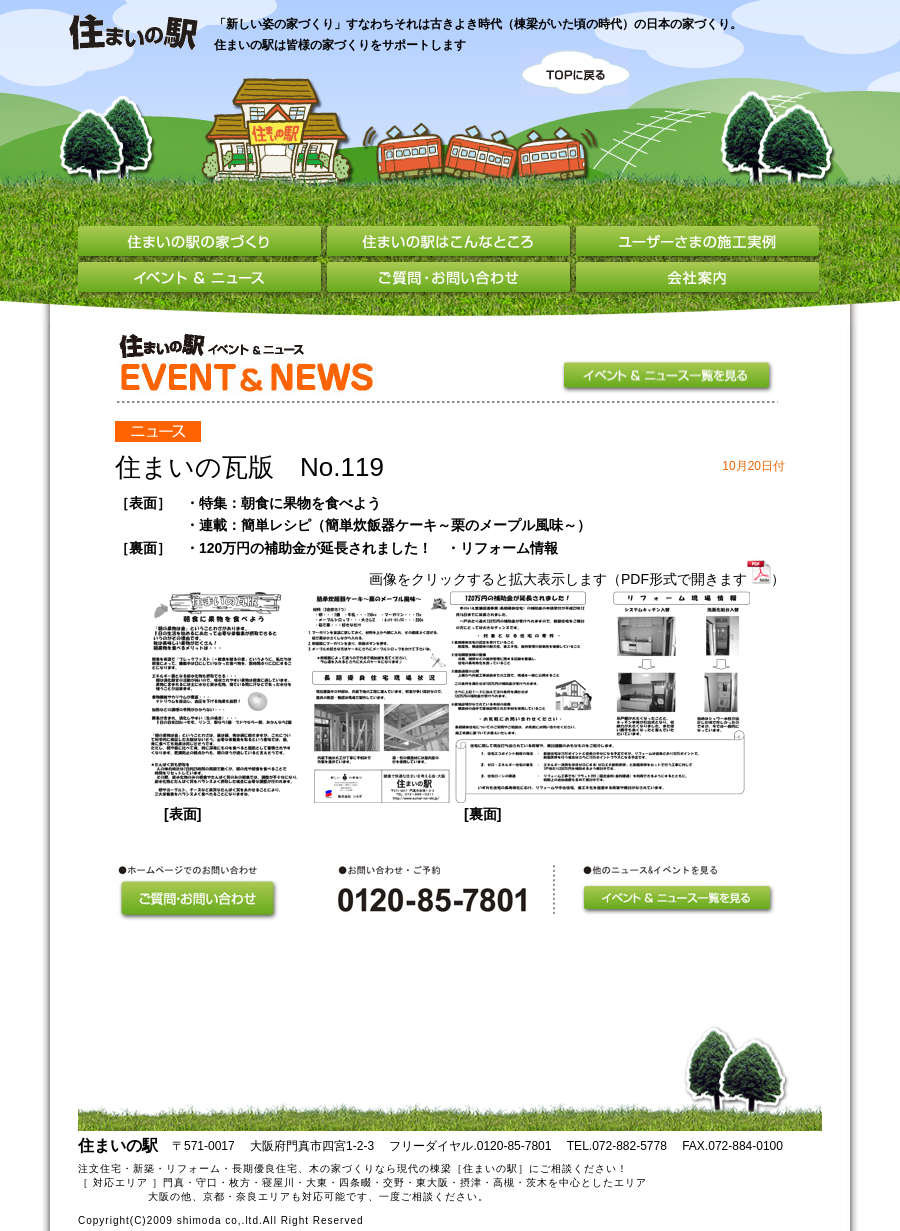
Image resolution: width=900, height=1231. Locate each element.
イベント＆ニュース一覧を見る (669, 376)
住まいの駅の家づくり (202, 244)
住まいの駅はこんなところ (451, 244)
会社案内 (697, 280)
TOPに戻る (575, 73)
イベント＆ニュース (202, 280)
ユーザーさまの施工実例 (697, 244)
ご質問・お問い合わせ (451, 280)
